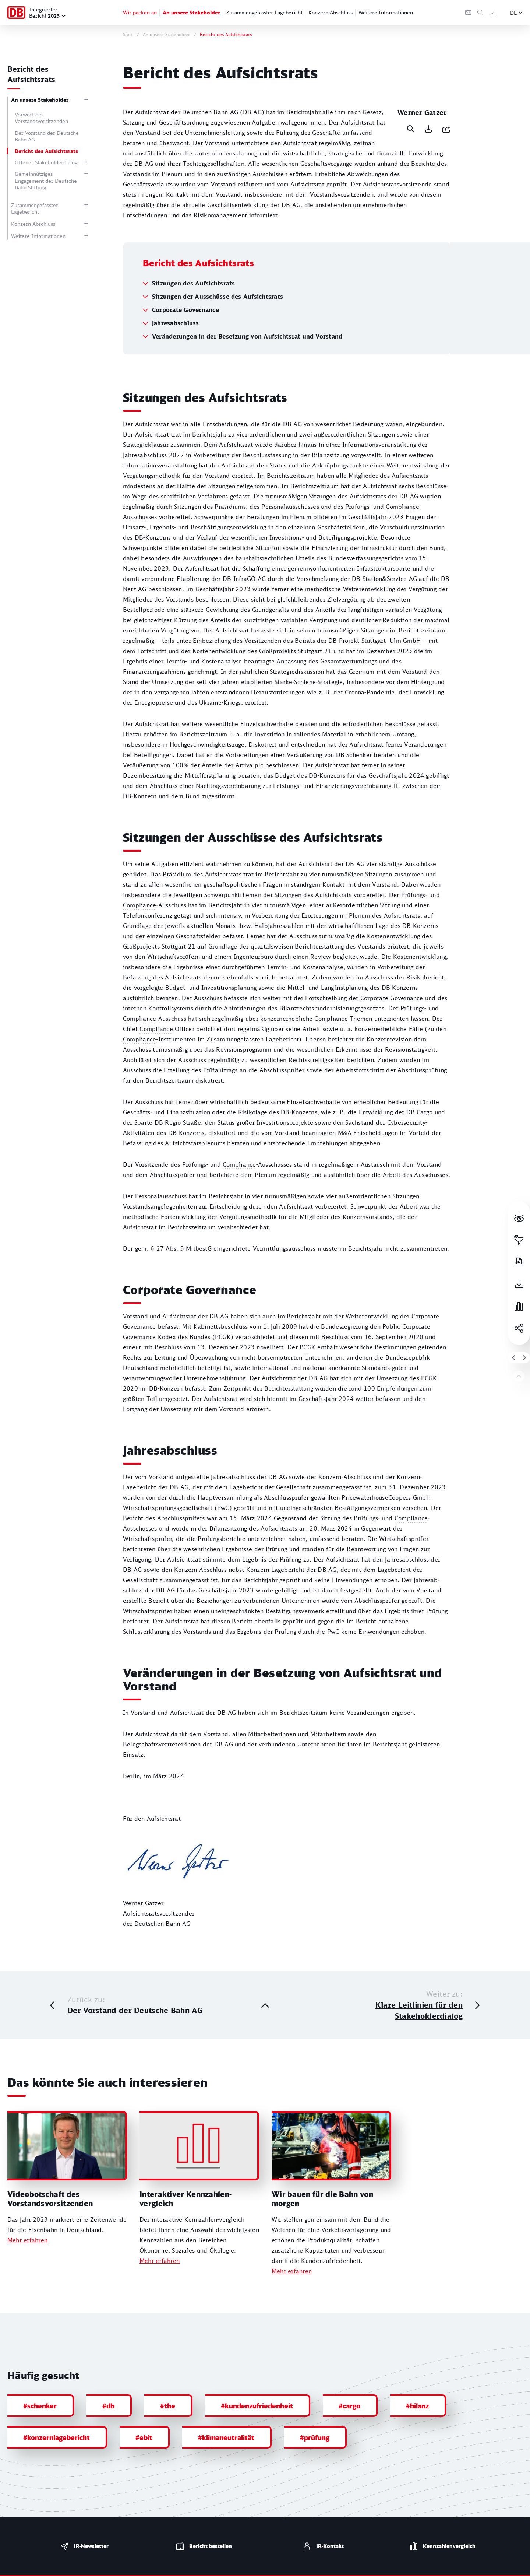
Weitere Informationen (385, 12)
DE (513, 13)
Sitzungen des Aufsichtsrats (193, 314)
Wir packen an (140, 12)
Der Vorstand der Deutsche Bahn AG (47, 136)
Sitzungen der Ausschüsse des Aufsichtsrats (217, 327)
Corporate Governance (185, 340)
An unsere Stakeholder (191, 12)
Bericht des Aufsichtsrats (46, 151)
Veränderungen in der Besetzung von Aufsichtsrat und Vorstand (247, 367)
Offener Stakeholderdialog (46, 162)
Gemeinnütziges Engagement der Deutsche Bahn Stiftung (46, 180)
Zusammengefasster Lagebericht (264, 12)
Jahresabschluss (175, 354)
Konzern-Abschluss (330, 12)
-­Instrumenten (159, 1070)
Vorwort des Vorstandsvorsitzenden (41, 117)
